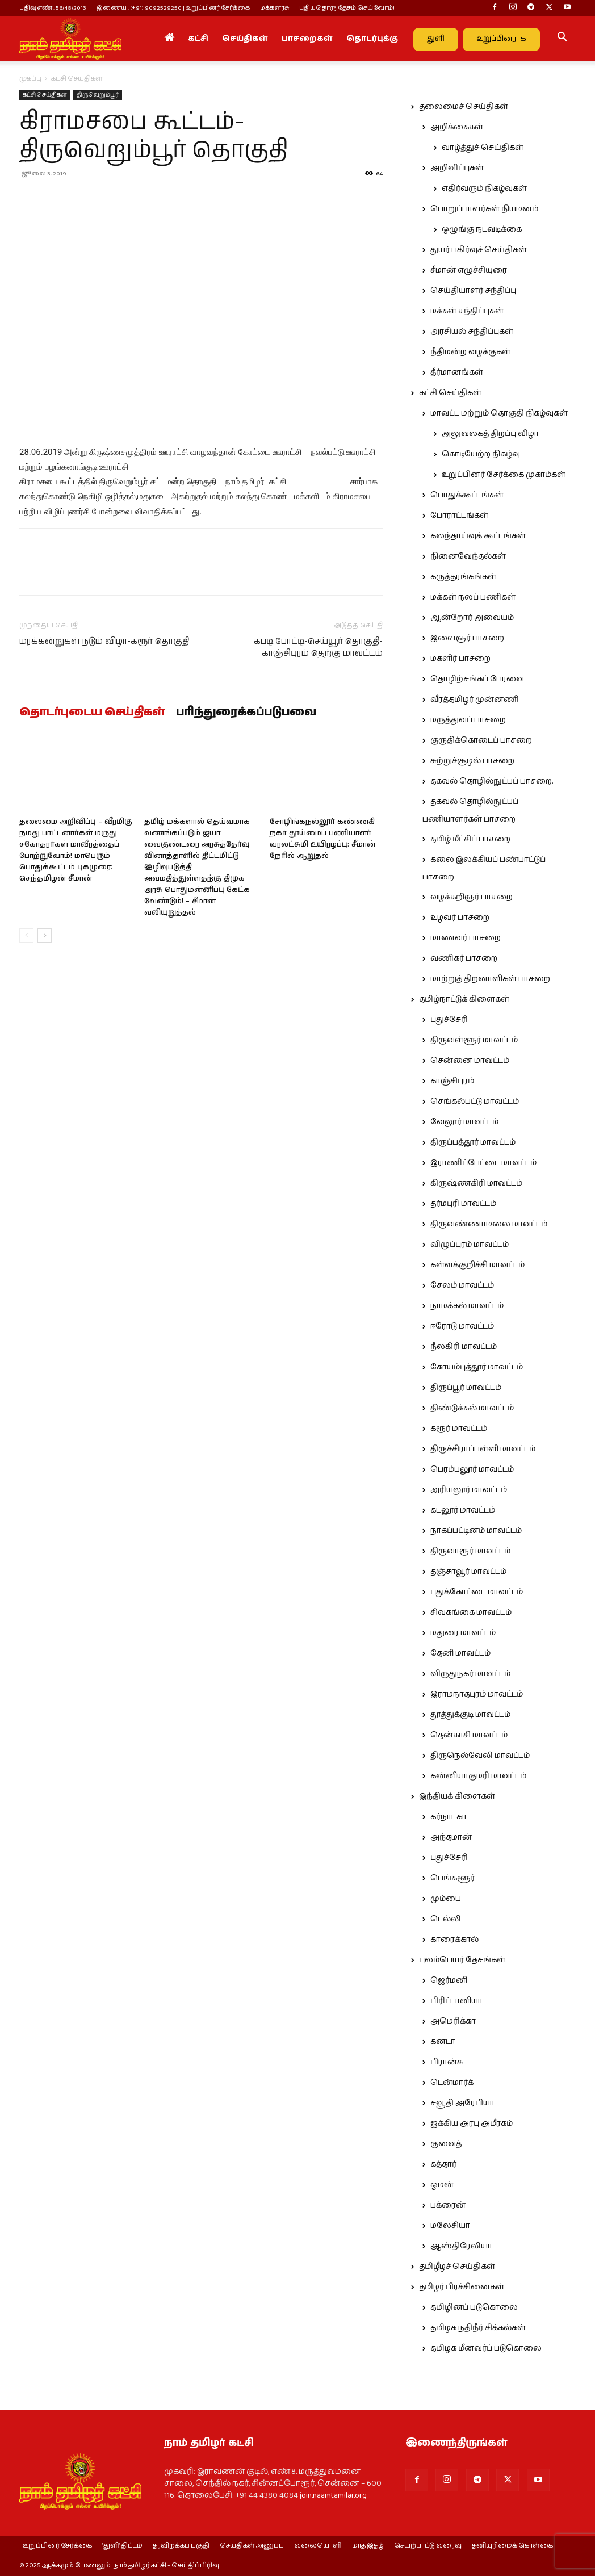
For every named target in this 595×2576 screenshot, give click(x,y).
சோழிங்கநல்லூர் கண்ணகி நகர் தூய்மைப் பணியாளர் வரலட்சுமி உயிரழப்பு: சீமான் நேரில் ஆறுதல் (322, 838)
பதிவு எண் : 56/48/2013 (52, 7)
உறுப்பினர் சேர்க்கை (57, 2546)
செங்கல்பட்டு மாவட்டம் (474, 1101)
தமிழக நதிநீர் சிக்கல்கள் (478, 2328)
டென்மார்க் (452, 2082)
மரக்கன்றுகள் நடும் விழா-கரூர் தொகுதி (104, 641)
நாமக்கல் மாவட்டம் (467, 1306)
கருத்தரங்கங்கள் (463, 577)
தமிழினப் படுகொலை (474, 2307)
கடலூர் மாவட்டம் (462, 1510)
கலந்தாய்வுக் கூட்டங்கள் (478, 536)
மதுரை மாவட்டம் (463, 1633)
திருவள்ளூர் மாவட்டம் (474, 1040)
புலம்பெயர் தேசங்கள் (462, 1960)
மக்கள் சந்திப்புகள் (467, 311)
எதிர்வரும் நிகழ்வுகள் (484, 188)
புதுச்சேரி (449, 1019)
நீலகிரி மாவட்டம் (463, 1347)
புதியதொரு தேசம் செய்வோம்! (347, 7)
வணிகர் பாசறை (463, 958)
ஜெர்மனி (448, 1980)
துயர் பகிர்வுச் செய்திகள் (478, 250)
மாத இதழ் (368, 2546)
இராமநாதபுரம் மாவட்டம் (476, 1694)
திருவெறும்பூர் (98, 94)
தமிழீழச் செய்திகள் (457, 2266)
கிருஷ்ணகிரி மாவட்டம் (476, 1183)
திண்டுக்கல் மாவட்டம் (472, 1408)
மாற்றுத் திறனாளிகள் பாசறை (490, 979)
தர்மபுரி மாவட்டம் (463, 1203)
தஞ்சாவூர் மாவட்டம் (468, 1571)
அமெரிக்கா (453, 2021)
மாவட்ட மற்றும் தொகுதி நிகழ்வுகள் (499, 413)
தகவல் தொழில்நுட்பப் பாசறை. (491, 781)
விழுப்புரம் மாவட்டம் (469, 1244)
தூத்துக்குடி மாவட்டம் (470, 1714)
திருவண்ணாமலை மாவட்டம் (488, 1224)
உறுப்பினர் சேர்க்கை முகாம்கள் (503, 474)
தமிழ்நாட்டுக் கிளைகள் (464, 999)
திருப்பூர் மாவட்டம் (465, 1387)
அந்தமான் (451, 1837)
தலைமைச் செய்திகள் (463, 106)
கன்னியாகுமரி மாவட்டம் (478, 1776)
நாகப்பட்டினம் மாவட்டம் (476, 1530)
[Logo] (70, 38)
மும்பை (445, 1898)
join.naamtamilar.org (333, 2495)
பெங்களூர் (452, 1878)
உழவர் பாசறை (459, 917)
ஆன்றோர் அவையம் (472, 617)
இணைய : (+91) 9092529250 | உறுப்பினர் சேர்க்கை (173, 7)
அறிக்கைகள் (456, 127)
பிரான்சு (446, 2062)
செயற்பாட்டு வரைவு (428, 2546)
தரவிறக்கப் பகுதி (181, 2546)
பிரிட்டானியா (456, 2001)
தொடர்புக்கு (372, 38)
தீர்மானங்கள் (456, 372)
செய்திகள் (245, 38)
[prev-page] (26, 935)
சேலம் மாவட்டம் (462, 1285)
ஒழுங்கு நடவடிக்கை (482, 229)
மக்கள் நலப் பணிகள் (473, 597)
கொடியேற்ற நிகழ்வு (481, 454)
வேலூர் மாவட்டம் (464, 1122)
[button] (562, 39)
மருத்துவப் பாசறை (468, 720)
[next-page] (44, 935)
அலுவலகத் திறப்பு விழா (490, 434)
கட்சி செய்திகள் (45, 94)
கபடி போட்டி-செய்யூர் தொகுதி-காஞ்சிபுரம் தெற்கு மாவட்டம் (318, 647)
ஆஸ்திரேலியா (461, 2246)
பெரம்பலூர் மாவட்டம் (472, 1469)
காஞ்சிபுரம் (452, 1081)
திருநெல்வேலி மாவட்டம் (480, 1755)
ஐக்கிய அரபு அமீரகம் (471, 2123)
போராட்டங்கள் (459, 515)
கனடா (442, 2041)
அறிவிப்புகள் (457, 168)
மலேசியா (450, 2225)
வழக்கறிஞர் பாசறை (471, 897)
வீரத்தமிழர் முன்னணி (474, 699)
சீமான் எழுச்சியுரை (468, 270)
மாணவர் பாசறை (465, 938)
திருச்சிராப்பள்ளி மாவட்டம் (482, 1449)
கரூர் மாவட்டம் (458, 1428)
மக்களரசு (274, 7)
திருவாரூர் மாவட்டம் (470, 1551)
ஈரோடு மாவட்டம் (462, 1326)
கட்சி (198, 38)
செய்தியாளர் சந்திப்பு (473, 290)
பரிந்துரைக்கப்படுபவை (246, 712)
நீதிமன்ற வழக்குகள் (470, 352)
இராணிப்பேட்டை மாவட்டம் (483, 1163)
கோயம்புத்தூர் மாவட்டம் (476, 1367)
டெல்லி (445, 1919)
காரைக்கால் (454, 1939)
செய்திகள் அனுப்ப (252, 2546)
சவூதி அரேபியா (462, 2103)
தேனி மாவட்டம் (460, 1653)
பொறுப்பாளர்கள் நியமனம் (484, 209)
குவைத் (446, 2144)
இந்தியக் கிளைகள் (457, 1796)
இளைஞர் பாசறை (467, 638)
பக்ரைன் (448, 2205)
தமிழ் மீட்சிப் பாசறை (470, 839)
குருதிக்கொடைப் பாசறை (481, 740)
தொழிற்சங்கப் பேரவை (477, 679)
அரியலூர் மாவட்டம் (468, 1490)
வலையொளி (318, 2546)
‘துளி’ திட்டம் (122, 2546)
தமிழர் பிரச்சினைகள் (461, 2287)
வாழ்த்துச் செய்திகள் (482, 147)
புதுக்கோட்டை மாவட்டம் (476, 1592)
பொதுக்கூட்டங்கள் (467, 495)
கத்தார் (443, 2164)
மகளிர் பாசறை (460, 658)
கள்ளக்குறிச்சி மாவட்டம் (477, 1265)
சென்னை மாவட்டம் (469, 1060)
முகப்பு (30, 78)
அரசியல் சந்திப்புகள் (471, 331)
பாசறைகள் (307, 38)
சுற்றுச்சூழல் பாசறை (472, 761)
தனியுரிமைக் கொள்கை (512, 2546)
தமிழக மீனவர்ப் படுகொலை (486, 2348)
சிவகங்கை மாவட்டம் (471, 1612)
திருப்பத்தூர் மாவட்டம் (473, 1142)
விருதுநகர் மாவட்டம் (470, 1674)
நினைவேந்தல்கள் (468, 556)
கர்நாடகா (448, 1817)
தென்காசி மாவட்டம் (469, 1735)
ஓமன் (442, 2185)
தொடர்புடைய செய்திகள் (92, 712)
